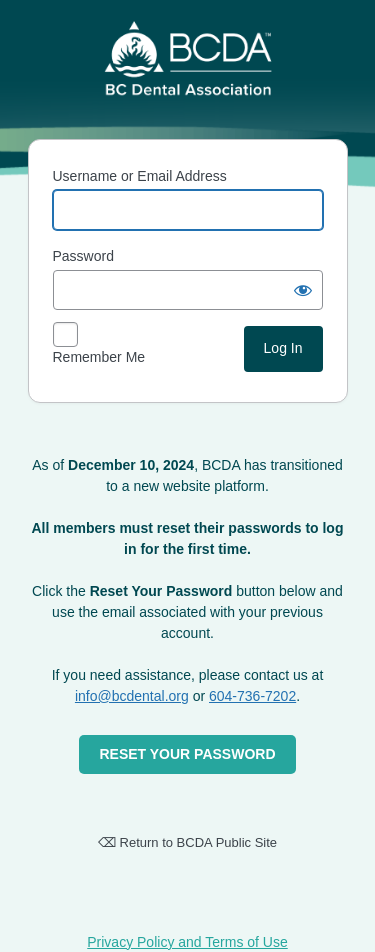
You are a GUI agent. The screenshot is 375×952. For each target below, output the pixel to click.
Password (83, 256)
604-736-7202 (252, 696)
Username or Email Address (140, 176)
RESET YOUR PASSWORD (187, 754)
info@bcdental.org (132, 696)
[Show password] (303, 290)
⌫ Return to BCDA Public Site (187, 842)
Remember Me (99, 357)
